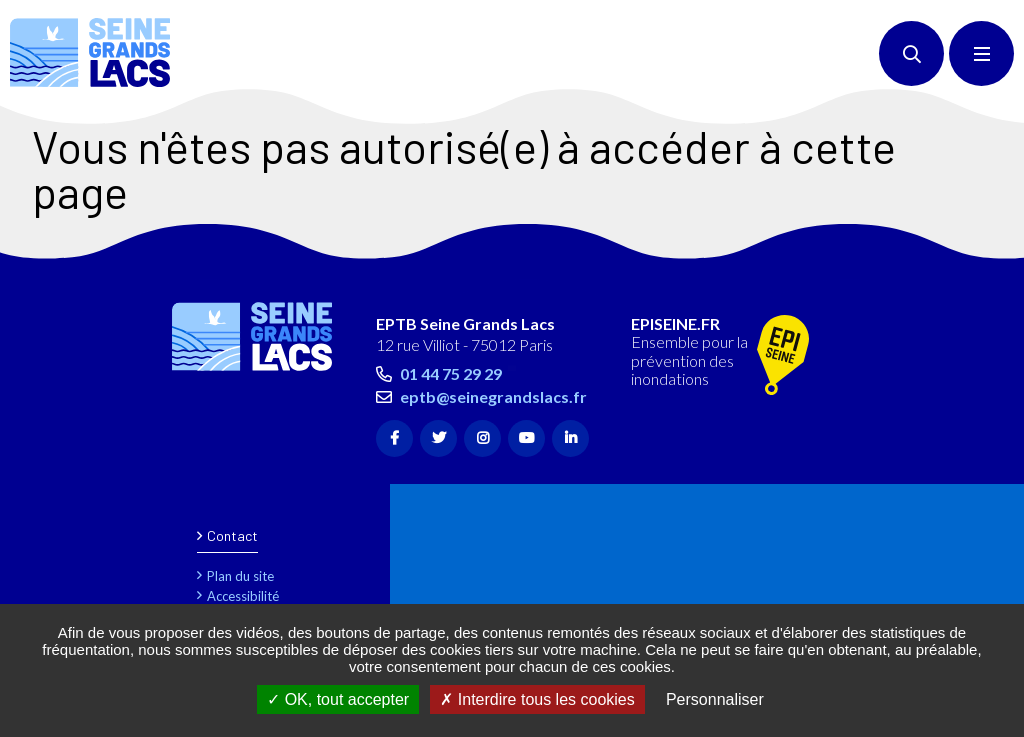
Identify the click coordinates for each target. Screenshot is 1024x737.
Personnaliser (715, 699)
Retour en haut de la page (974, 249)
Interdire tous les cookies (537, 699)
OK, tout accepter (338, 699)
